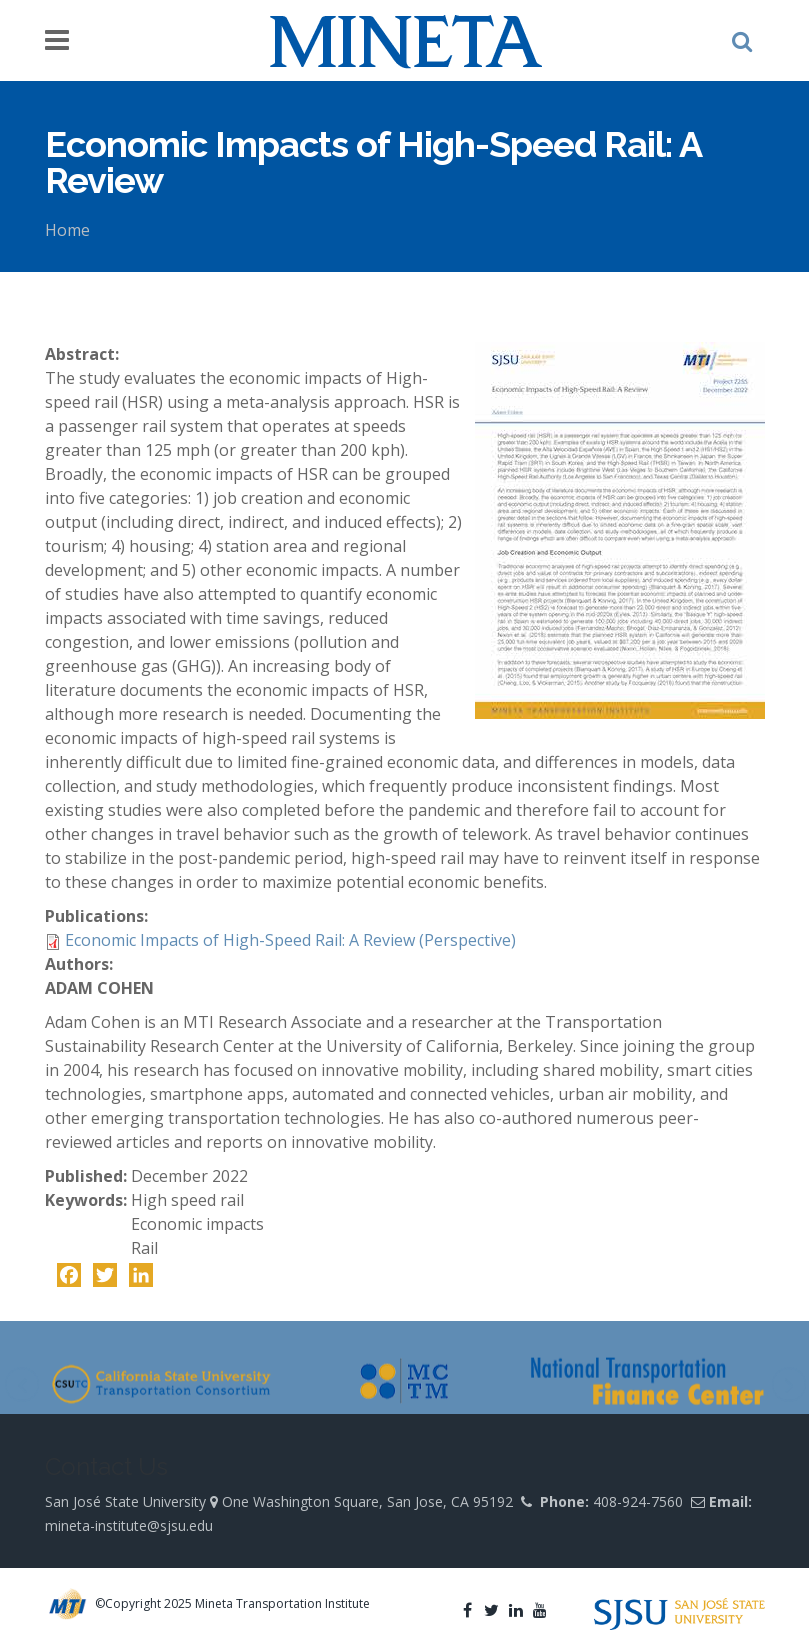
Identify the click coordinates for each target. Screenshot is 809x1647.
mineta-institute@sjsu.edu (129, 1525)
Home (67, 230)
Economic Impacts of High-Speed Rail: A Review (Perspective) (290, 940)
